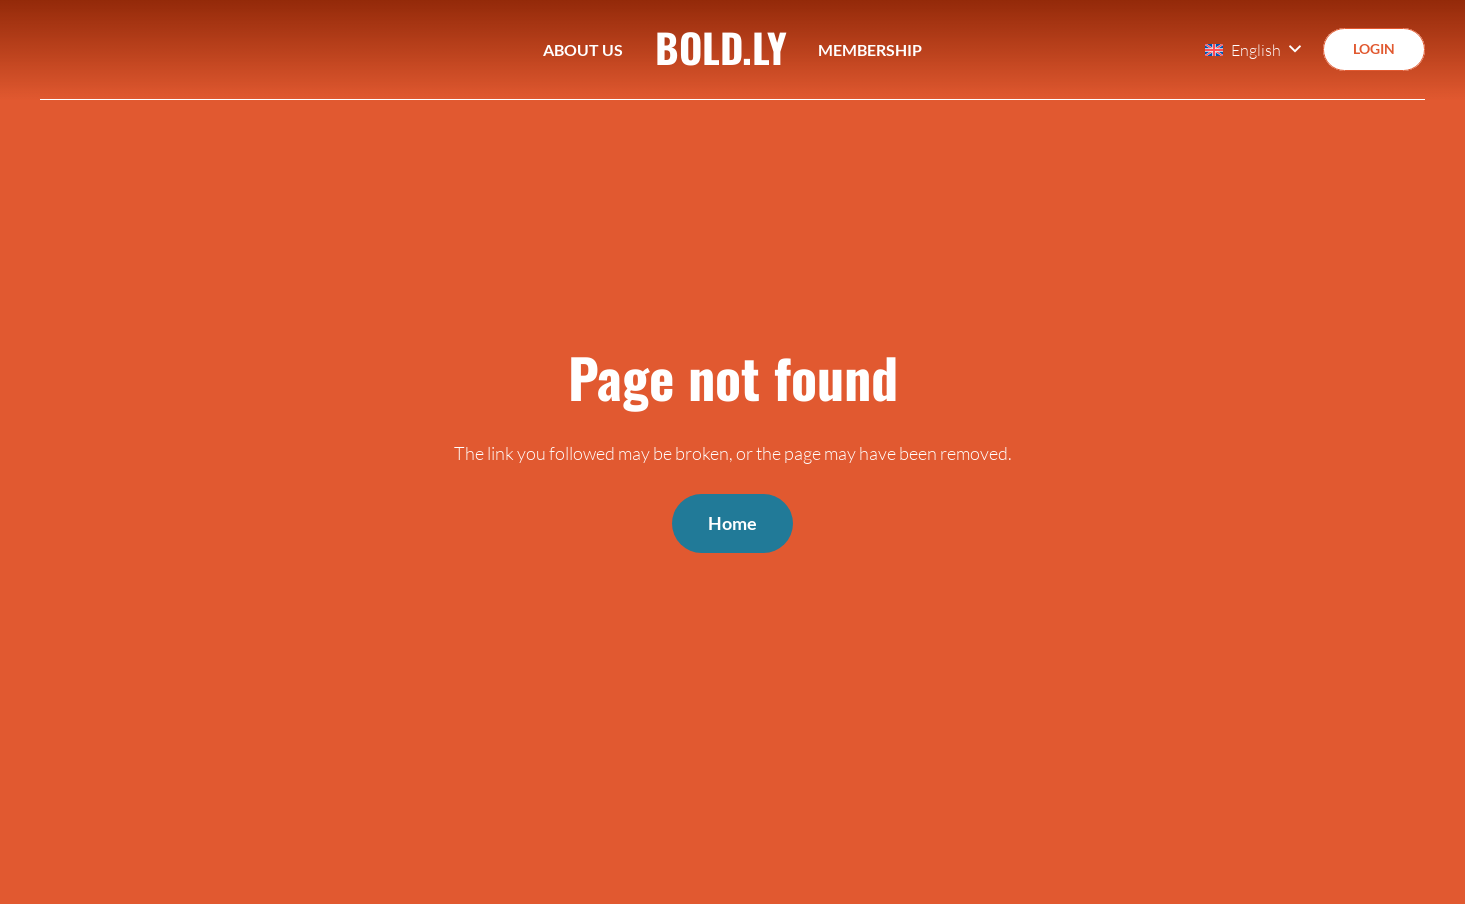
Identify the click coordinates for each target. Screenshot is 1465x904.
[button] (1252, 50)
